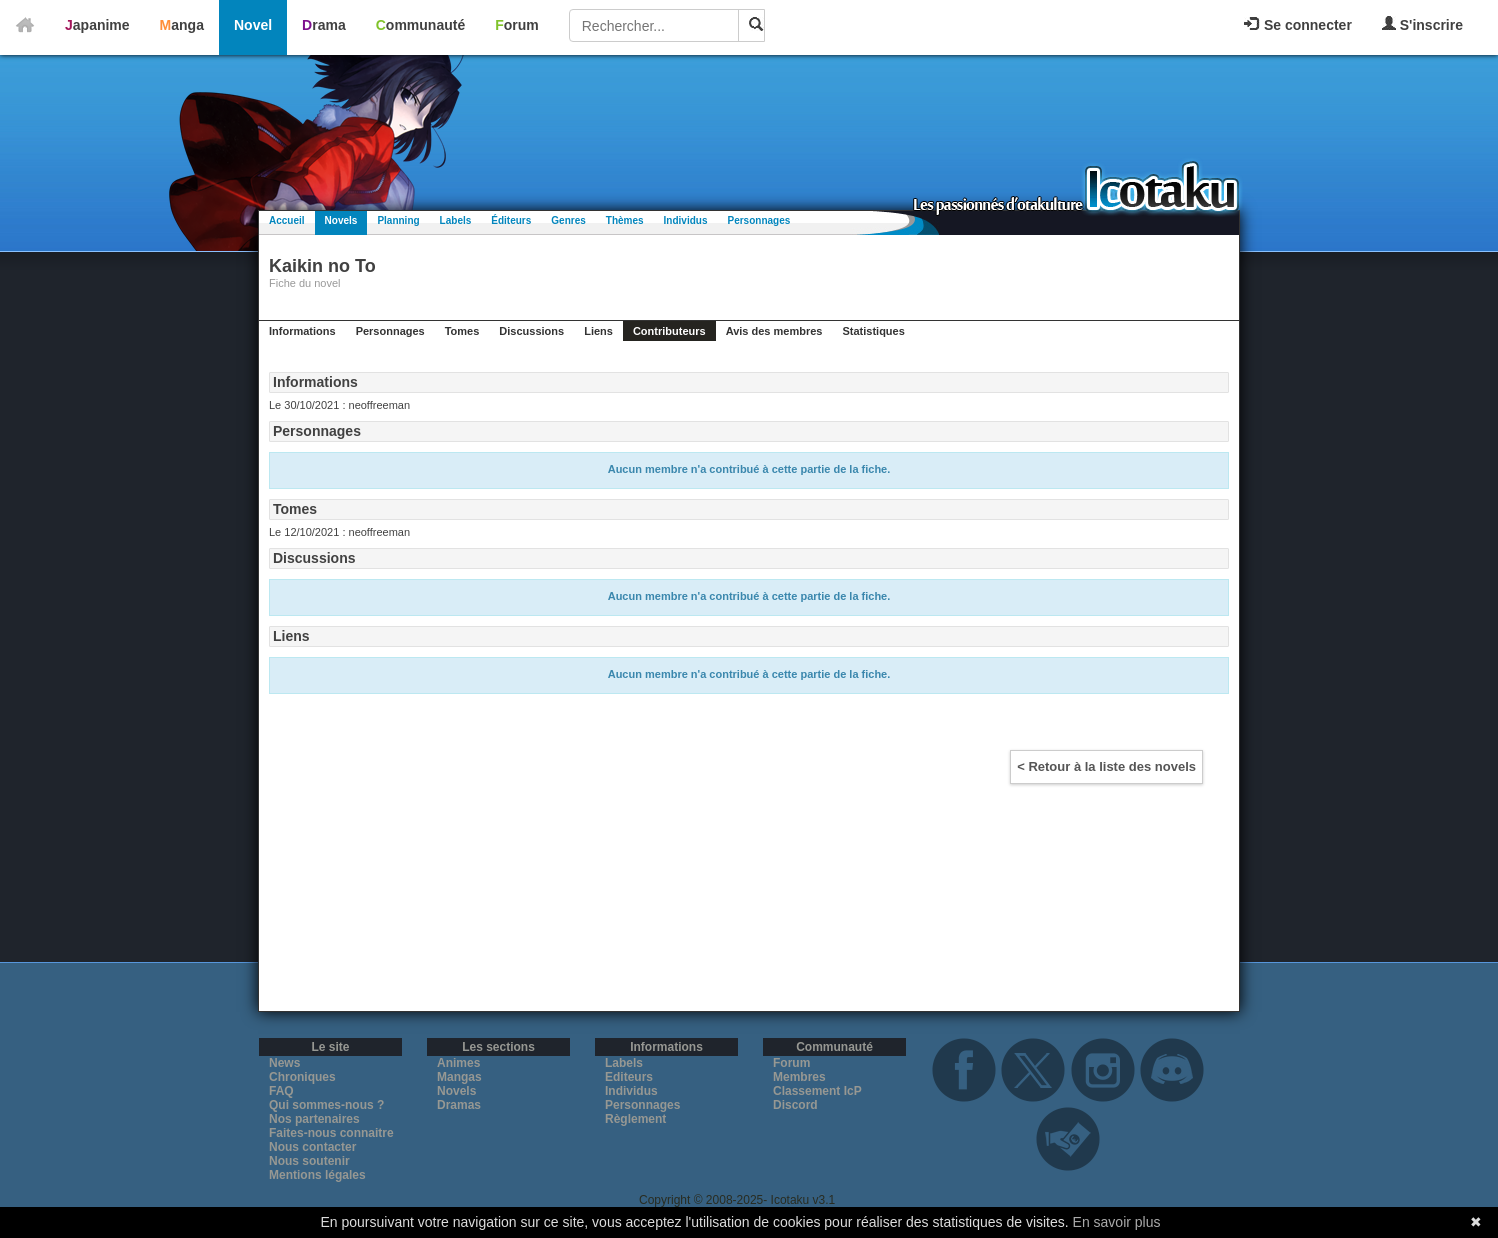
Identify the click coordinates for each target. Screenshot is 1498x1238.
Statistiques (873, 331)
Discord (795, 1105)
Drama (324, 25)
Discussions (531, 331)
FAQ (281, 1091)
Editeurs (629, 1077)
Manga (182, 25)
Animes (458, 1063)
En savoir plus (1117, 1222)
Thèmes (625, 220)
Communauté (420, 25)
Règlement (635, 1119)
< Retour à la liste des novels (1106, 766)
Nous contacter (312, 1147)
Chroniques (302, 1077)
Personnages (758, 220)
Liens (598, 331)
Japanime (97, 25)
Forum (517, 25)
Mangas (459, 1077)
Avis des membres (774, 331)
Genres (568, 220)
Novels (341, 220)
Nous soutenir (309, 1161)
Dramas (459, 1105)
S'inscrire (1422, 24)
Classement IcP (817, 1091)
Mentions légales (317, 1175)
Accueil (287, 220)
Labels (456, 220)
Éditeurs (511, 220)
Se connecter (1298, 25)
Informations (302, 331)
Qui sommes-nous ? (326, 1105)
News (284, 1063)
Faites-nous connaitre (331, 1133)
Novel (253, 25)
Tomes (462, 331)
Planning (398, 220)
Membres (799, 1077)
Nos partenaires (314, 1119)
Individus (686, 220)
